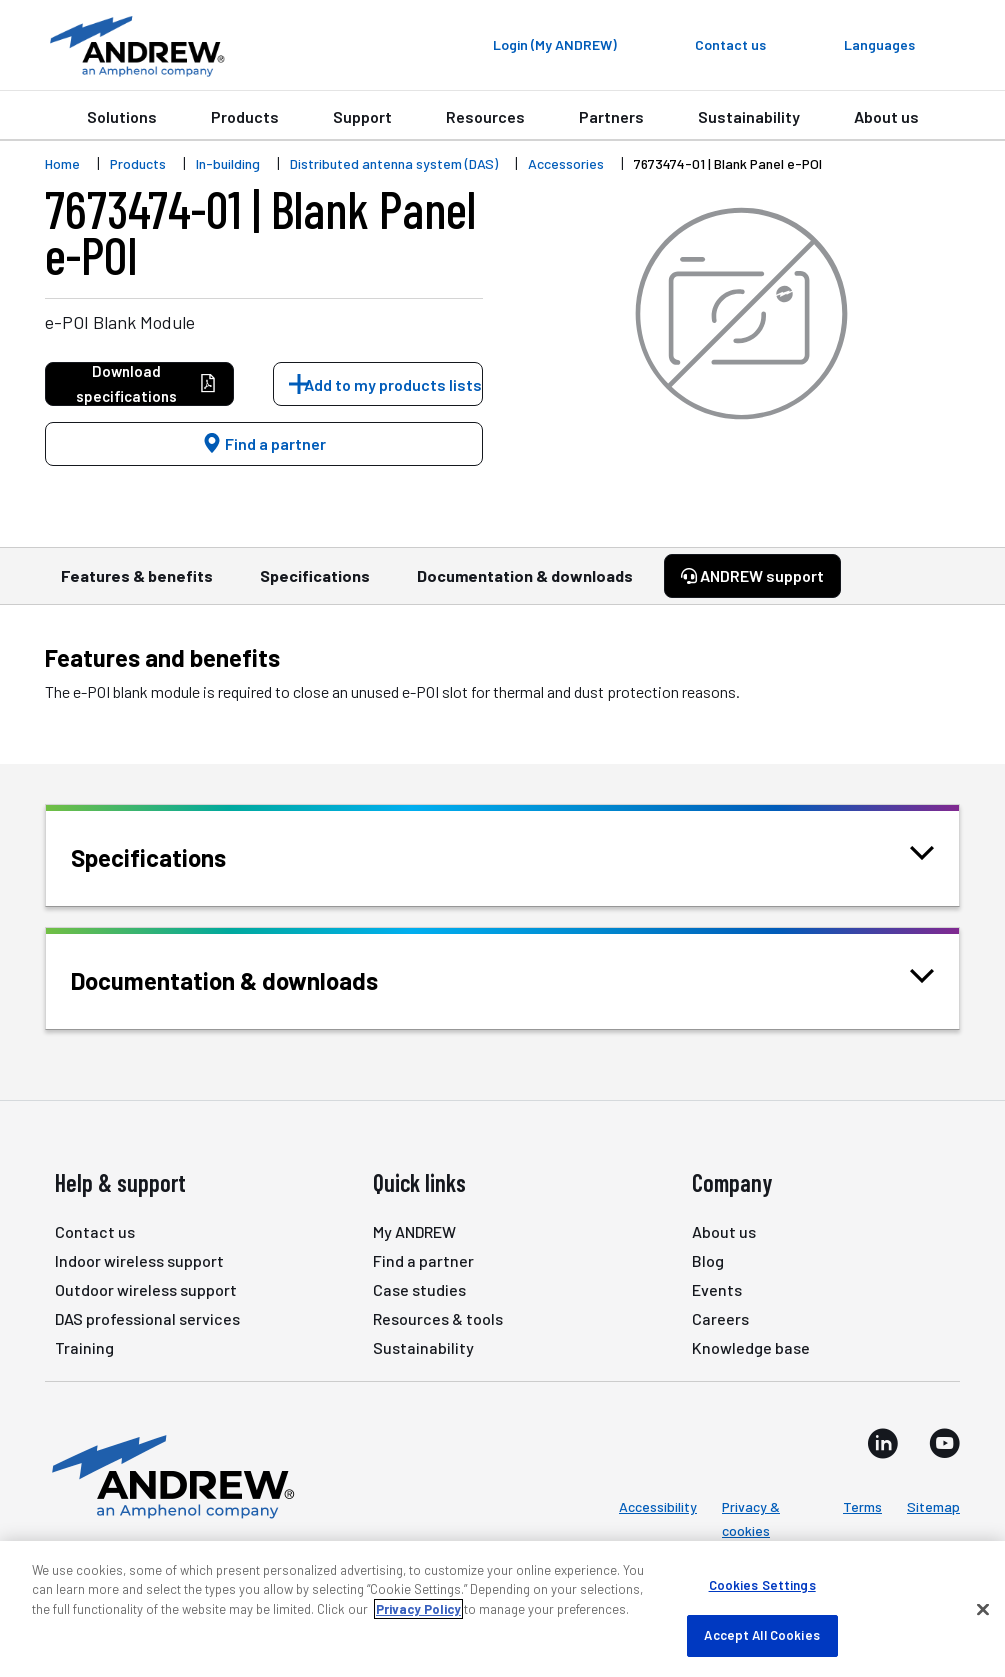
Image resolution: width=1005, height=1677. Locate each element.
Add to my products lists (393, 384)
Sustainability (749, 116)
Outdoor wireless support (146, 1289)
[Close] (983, 1609)
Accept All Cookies (761, 1635)
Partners (611, 116)
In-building (228, 163)
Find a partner (264, 443)
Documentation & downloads (525, 585)
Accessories (566, 163)
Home (62, 163)
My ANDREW (414, 1231)
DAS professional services (147, 1318)
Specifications (315, 585)
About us (886, 116)
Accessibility (658, 1506)
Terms (862, 1506)
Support (362, 116)
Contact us (95, 1231)
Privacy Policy (418, 1609)
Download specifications (146, 383)
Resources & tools (438, 1318)
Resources (485, 116)
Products (245, 116)
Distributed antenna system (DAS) (394, 163)
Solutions (122, 116)
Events (717, 1289)
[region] (502, 1609)
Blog (708, 1260)
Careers (720, 1318)
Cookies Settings (762, 1585)
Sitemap (933, 1506)
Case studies (419, 1289)
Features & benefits (137, 585)
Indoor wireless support (139, 1260)
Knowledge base (751, 1347)
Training (84, 1347)
